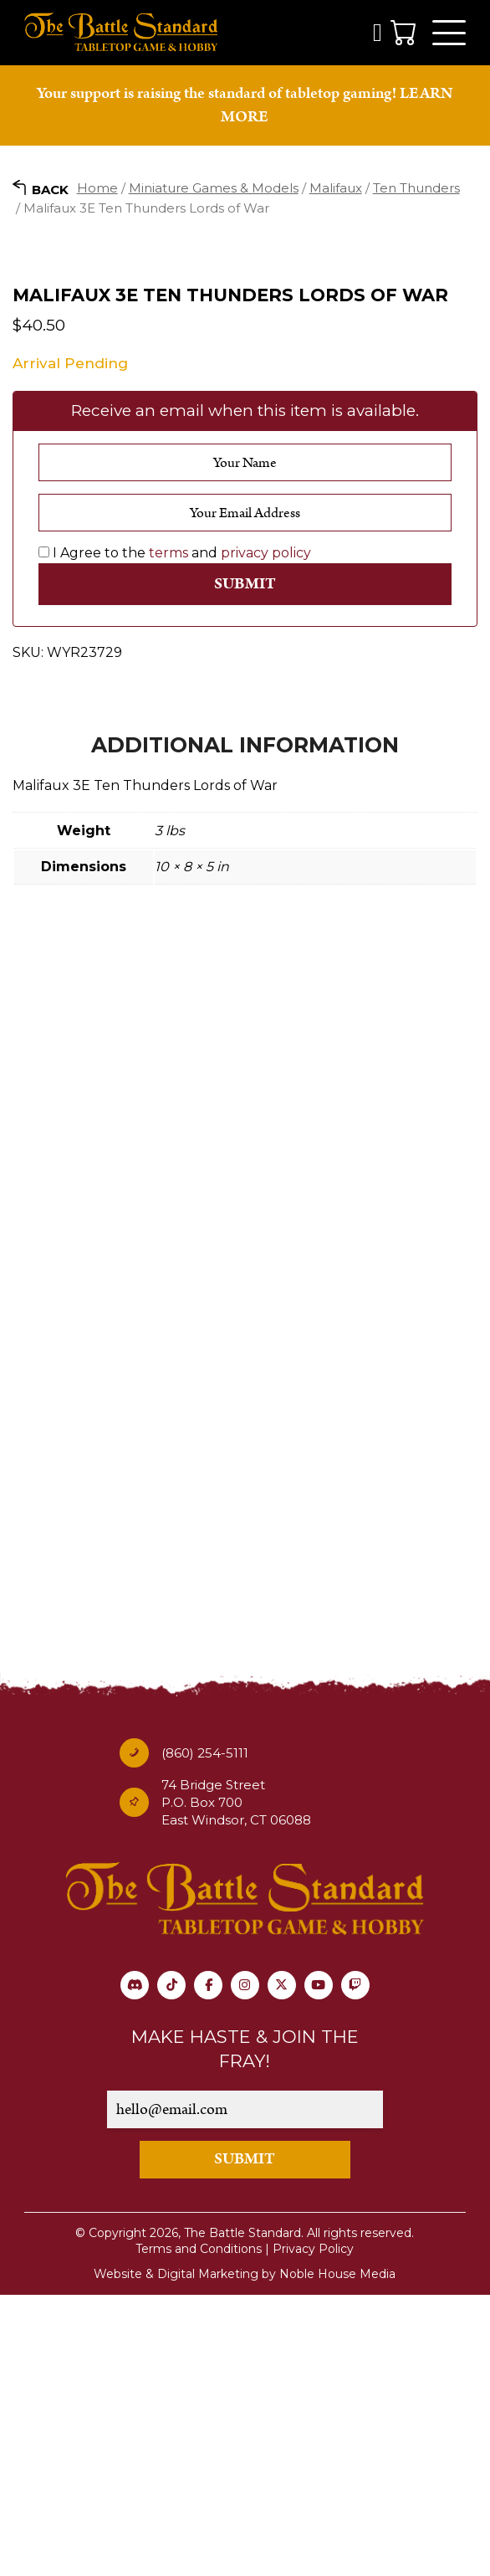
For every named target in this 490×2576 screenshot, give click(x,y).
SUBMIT (244, 2440)
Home (97, 190)
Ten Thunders (416, 190)
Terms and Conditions (198, 2530)
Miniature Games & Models (214, 190)
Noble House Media (337, 2555)
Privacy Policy (313, 2530)
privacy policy (266, 833)
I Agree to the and (174, 833)
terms (168, 833)
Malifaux (335, 190)
